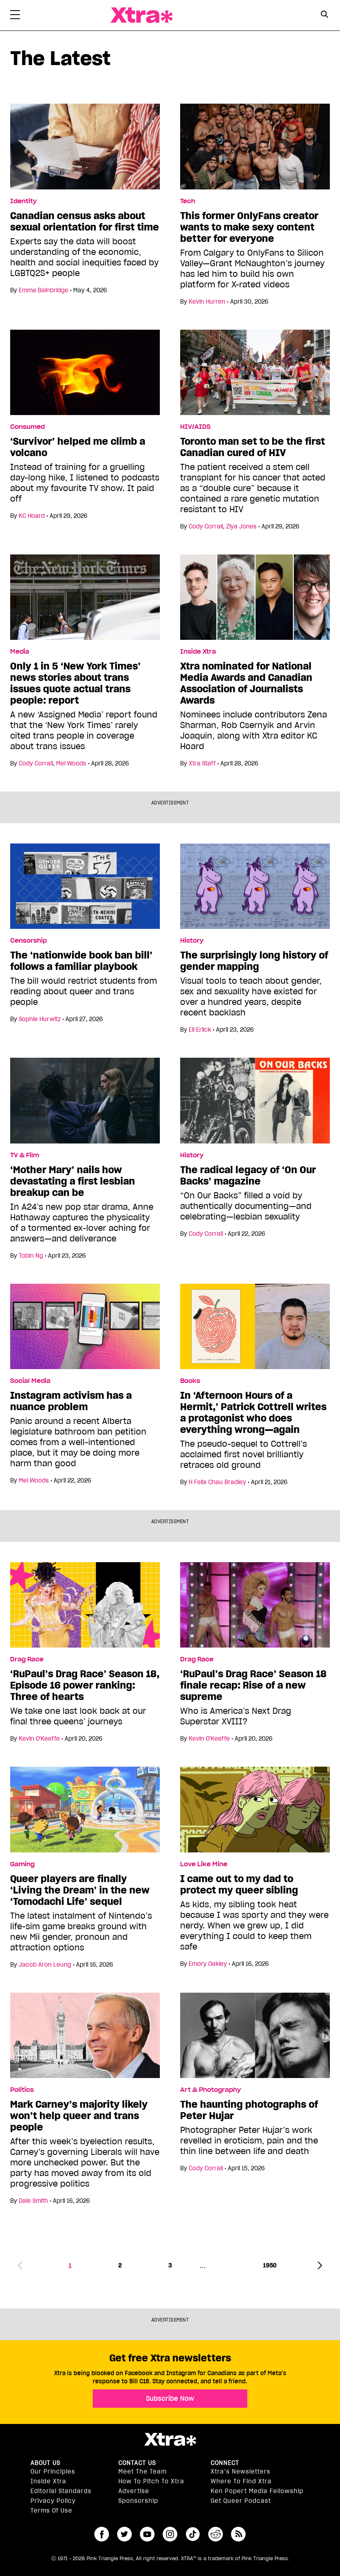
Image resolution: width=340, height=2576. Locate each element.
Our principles (53, 2471)
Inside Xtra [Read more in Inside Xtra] (198, 651)
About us (45, 2463)
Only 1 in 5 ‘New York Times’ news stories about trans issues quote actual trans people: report (75, 683)
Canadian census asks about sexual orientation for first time (84, 221)
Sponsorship (138, 2500)
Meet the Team (142, 2471)
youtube (147, 2534)
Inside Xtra (48, 2481)
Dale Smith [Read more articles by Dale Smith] (33, 2200)
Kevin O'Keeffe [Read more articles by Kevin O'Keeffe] (39, 1738)
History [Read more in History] (191, 940)
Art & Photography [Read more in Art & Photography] (210, 2089)
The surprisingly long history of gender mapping (254, 961)
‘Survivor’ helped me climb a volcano (77, 447)
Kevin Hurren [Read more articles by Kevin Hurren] (207, 301)
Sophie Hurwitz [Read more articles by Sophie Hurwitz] (40, 1019)
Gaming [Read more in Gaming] (22, 1864)
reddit (215, 2534)
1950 (270, 2265)
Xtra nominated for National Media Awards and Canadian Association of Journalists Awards (246, 683)
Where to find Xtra (241, 2481)
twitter (124, 2534)
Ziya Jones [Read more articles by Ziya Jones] (241, 526)
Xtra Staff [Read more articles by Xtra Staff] (202, 763)
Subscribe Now (170, 2398)
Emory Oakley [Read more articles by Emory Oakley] (208, 1963)
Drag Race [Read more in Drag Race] (27, 1659)
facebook (101, 2534)
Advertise (133, 2491)
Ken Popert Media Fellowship (257, 2491)
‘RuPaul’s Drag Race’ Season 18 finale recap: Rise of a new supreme (253, 1685)
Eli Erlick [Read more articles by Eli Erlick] (200, 1029)
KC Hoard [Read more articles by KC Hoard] (32, 516)
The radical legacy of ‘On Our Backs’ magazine (248, 1175)
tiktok (192, 2534)
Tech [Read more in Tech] (187, 201)
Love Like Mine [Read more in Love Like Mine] (203, 1864)
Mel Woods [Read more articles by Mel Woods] (71, 763)
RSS (238, 2534)
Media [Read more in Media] (19, 651)
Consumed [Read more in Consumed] (27, 426)
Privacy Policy (53, 2500)
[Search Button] (325, 14)
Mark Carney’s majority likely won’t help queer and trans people (79, 2116)
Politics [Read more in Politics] (22, 2089)
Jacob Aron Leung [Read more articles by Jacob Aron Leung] (45, 1964)
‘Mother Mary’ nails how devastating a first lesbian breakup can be (72, 1181)
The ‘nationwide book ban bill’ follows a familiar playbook (81, 961)
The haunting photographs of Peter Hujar (249, 2110)
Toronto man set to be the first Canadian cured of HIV (252, 447)
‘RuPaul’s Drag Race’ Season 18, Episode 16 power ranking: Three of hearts (84, 1685)
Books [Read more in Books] (190, 1381)
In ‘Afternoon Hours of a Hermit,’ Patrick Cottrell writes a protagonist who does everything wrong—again (253, 1412)
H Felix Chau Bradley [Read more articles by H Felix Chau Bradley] (217, 1482)
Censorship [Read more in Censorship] (28, 940)
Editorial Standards (61, 2491)
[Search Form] (325, 15)
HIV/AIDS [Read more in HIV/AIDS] (195, 426)
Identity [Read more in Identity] (23, 201)
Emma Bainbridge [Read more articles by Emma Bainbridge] (43, 290)
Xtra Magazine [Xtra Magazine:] (170, 2439)
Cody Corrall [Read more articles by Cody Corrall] (206, 526)
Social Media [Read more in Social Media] (30, 1381)
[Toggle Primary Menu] (15, 16)
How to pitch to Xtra (151, 2481)
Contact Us (137, 2463)
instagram (170, 2534)
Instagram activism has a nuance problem (71, 1401)
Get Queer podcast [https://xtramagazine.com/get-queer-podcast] (241, 2500)
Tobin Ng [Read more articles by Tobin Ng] (31, 1255)
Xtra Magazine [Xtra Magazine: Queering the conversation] (141, 15)
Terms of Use (51, 2510)
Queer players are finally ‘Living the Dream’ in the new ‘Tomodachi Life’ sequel (80, 1890)
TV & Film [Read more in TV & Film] (24, 1155)
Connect (225, 2463)
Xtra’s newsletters (240, 2471)
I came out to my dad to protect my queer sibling (239, 1884)
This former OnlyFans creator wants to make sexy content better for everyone (249, 227)
